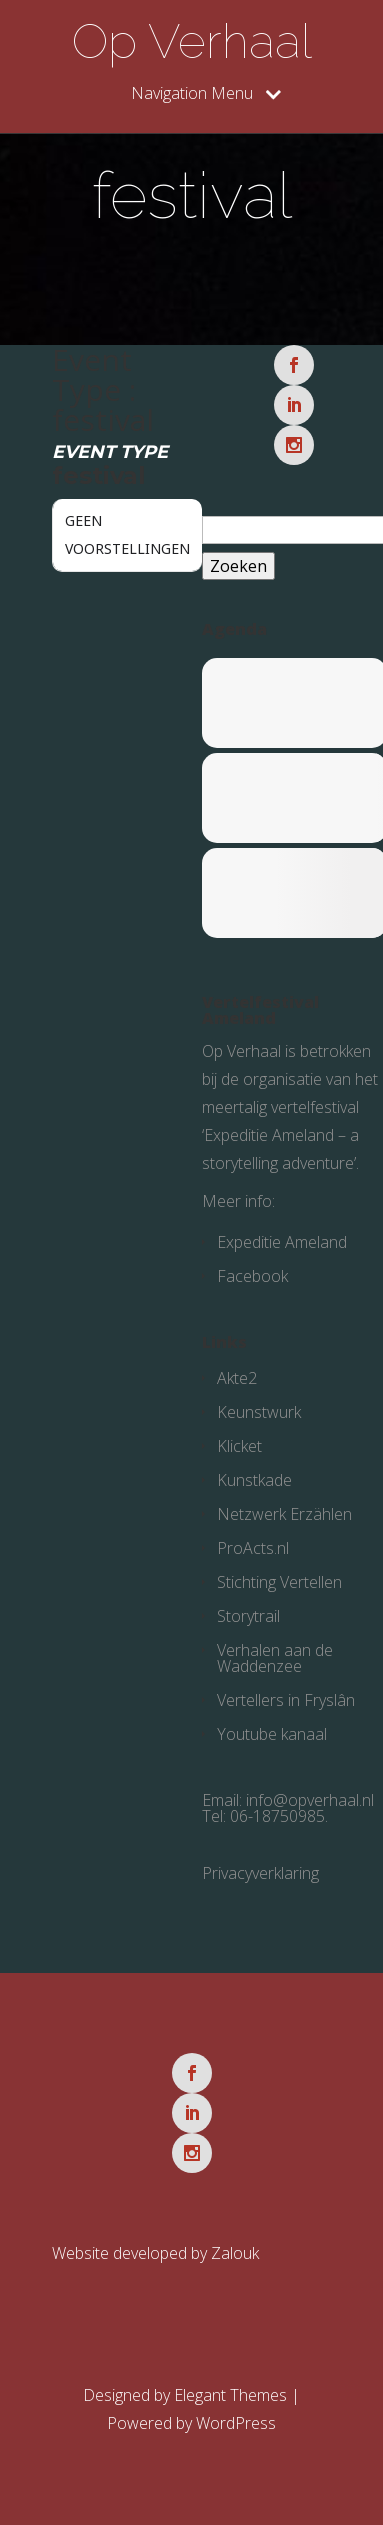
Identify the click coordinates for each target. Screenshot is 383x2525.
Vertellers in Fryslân (286, 1700)
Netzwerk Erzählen (284, 1514)
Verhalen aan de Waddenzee (275, 1658)
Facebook (252, 1276)
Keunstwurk (259, 1412)
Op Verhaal (192, 41)
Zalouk (235, 2253)
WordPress (236, 2423)
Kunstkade (254, 1480)
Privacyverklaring (260, 1873)
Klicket (239, 1446)
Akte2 (237, 1378)
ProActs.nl (253, 1548)
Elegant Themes (230, 2395)
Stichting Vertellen (279, 1582)
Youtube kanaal (272, 1734)
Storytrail (248, 1616)
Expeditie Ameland (282, 1242)
